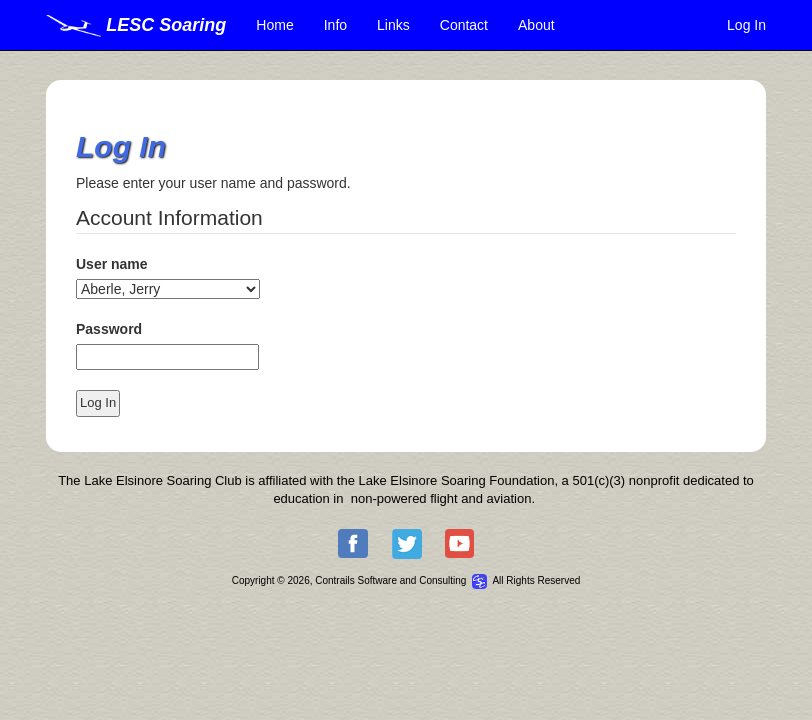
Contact (464, 25)
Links (393, 25)
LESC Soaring (136, 25)
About (536, 25)
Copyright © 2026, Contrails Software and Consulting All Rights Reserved (406, 580)
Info (335, 25)
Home (274, 25)
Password (109, 329)
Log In (746, 25)
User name (112, 264)
